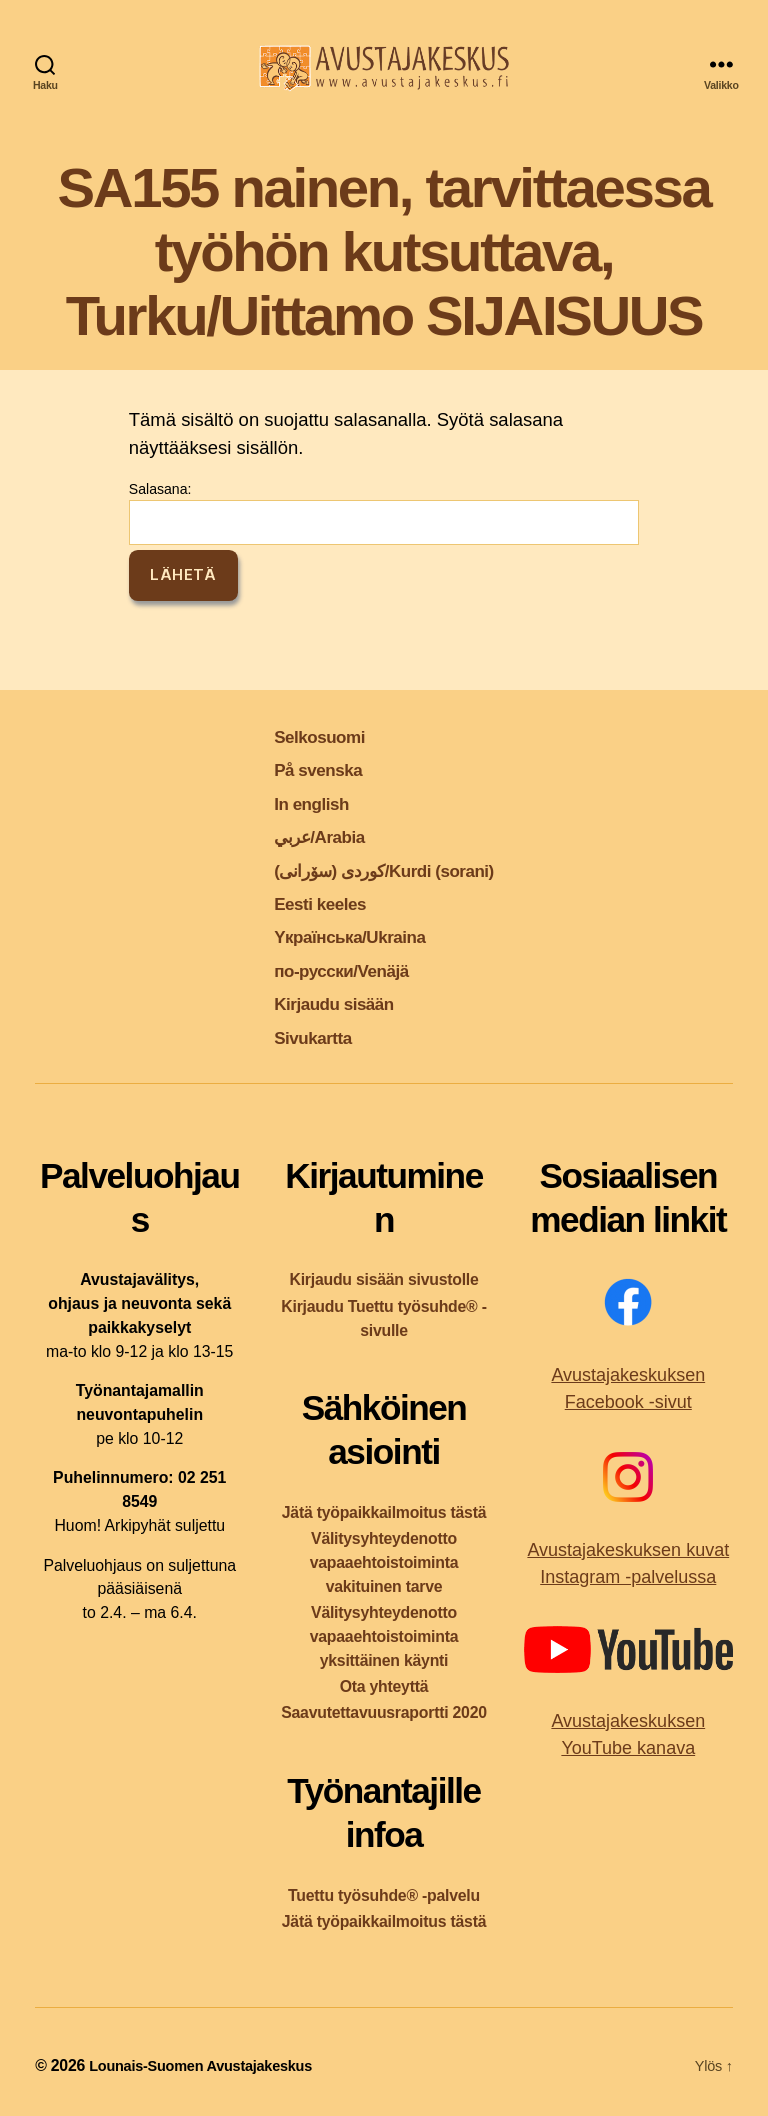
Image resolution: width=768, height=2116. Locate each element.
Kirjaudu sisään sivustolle (383, 1279)
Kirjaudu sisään (322, 1002)
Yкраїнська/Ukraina (342, 935)
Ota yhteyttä (384, 1686)
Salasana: (384, 513)
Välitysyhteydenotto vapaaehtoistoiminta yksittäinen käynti (384, 1636)
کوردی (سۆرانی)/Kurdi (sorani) (384, 869)
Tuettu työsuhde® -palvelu (384, 1895)
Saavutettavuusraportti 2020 (384, 1712)
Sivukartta (296, 1036)
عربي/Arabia (305, 835)
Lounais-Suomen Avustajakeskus (211, 2065)
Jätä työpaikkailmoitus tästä (384, 1512)
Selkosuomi (304, 735)
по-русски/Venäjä (331, 969)
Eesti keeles (305, 902)
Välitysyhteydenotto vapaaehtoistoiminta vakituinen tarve (384, 1562)
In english (294, 802)
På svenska (302, 768)
